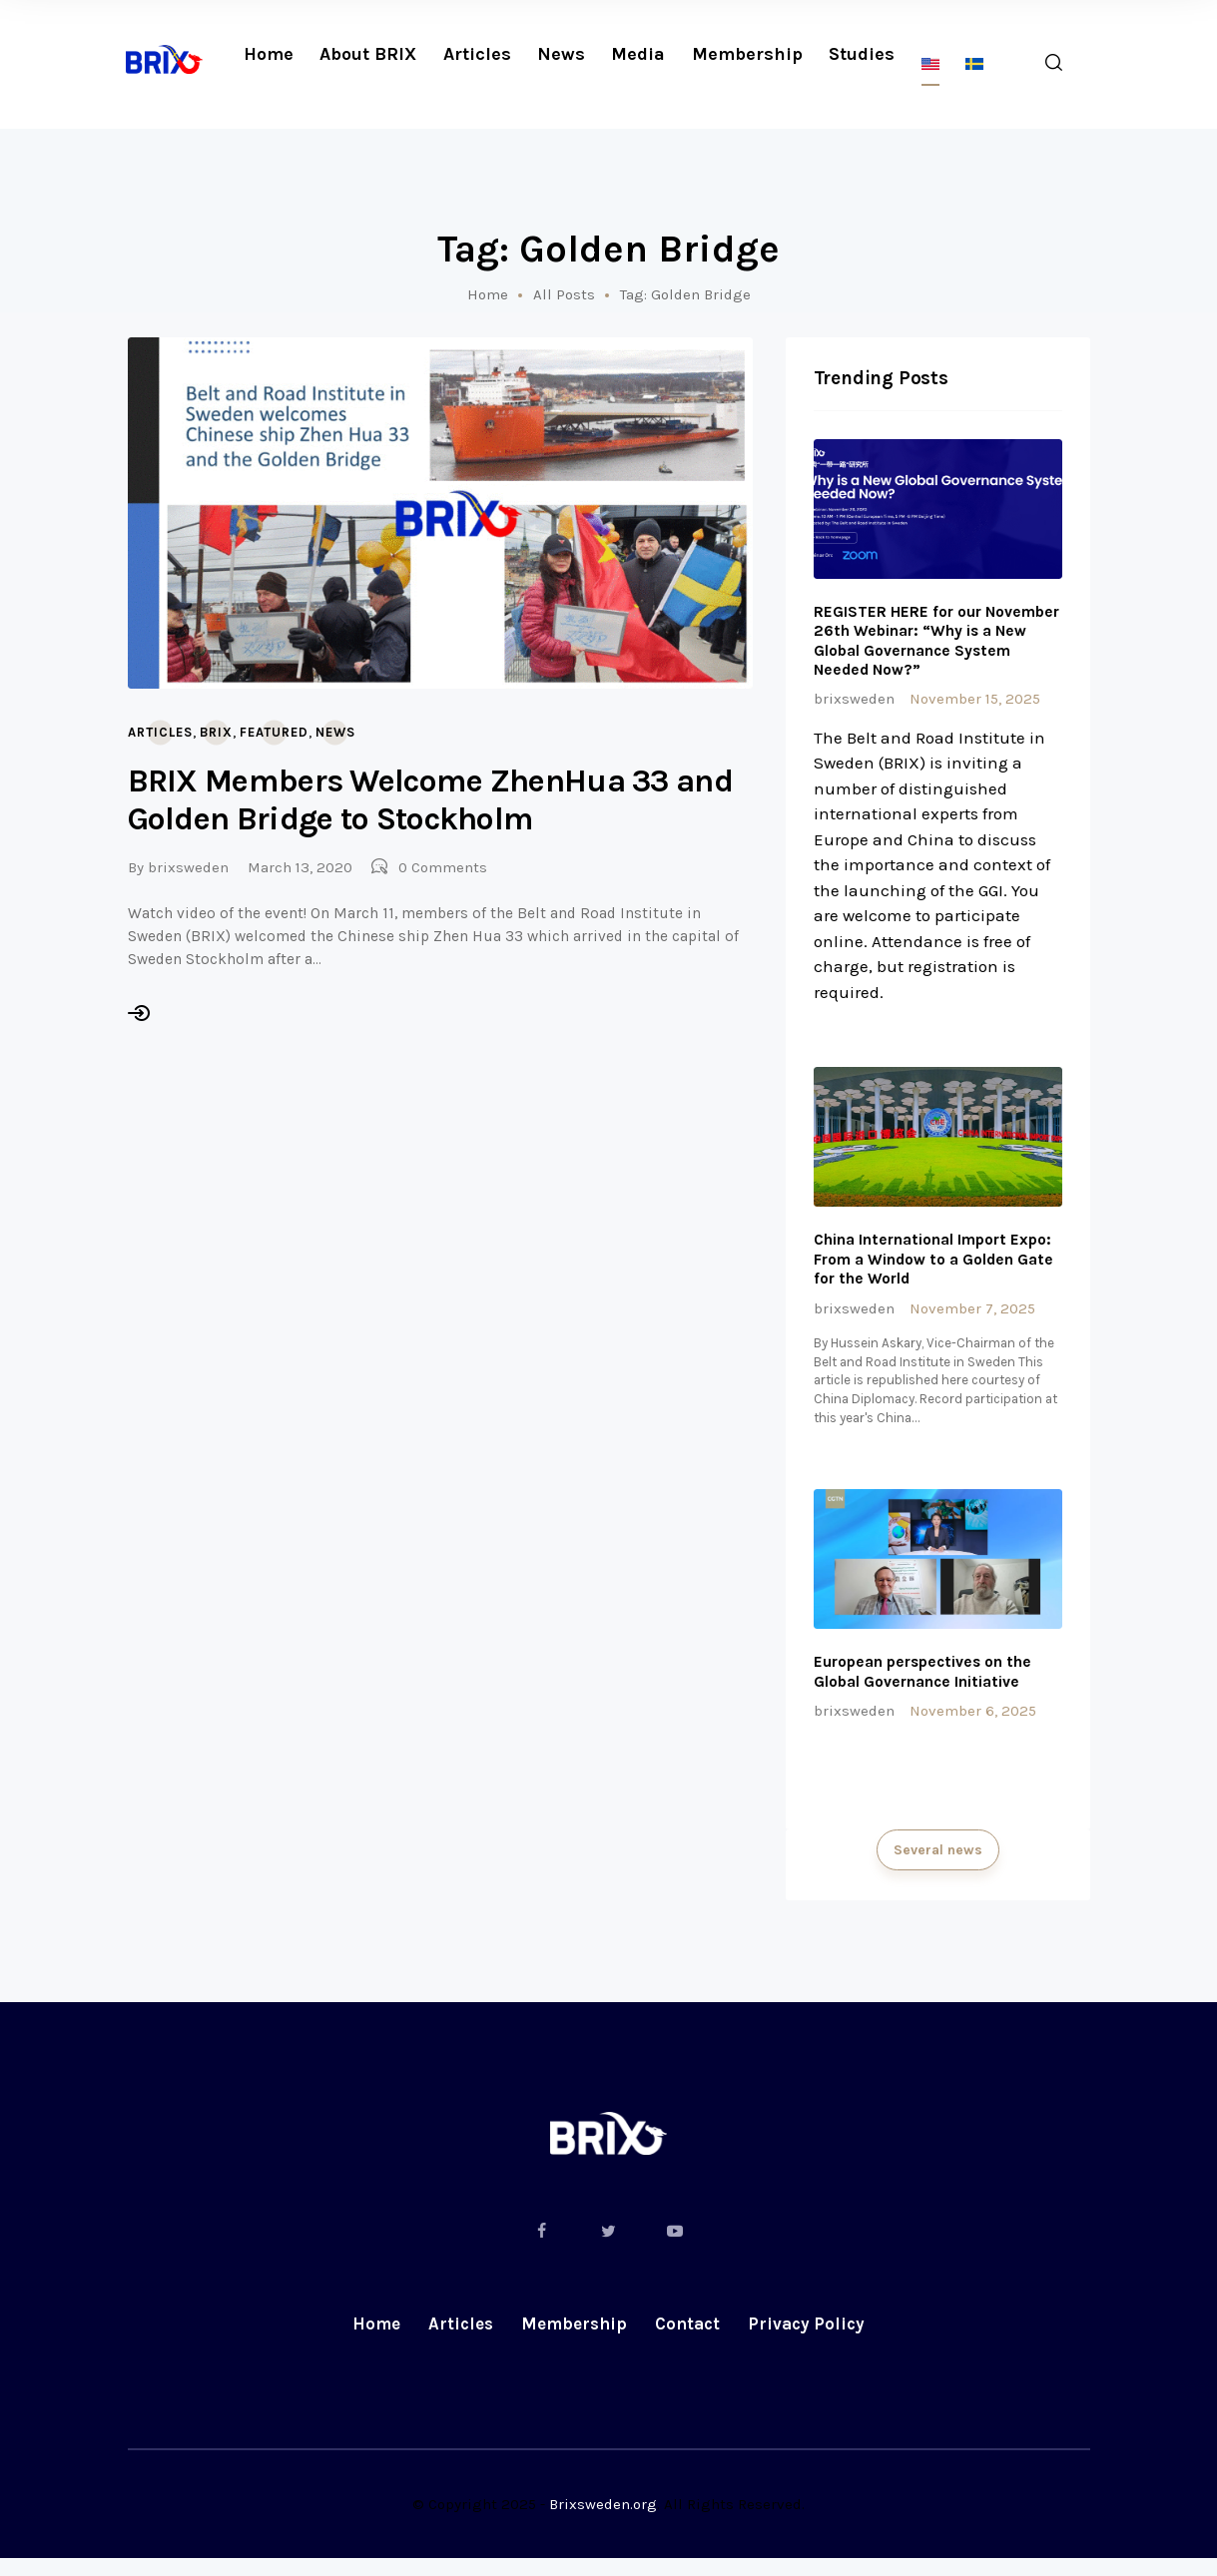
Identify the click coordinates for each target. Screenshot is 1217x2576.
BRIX (216, 732)
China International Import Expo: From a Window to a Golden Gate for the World (937, 1265)
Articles (160, 732)
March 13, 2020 (300, 867)
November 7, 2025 (972, 1314)
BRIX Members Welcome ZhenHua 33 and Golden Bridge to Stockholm (431, 800)
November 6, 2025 (973, 1723)
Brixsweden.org (603, 2522)
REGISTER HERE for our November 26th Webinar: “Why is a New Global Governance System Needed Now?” (929, 642)
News (335, 732)
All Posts (564, 294)
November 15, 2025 (975, 702)
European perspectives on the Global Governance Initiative (926, 1683)
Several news (938, 1863)
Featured (274, 732)
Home (487, 294)
